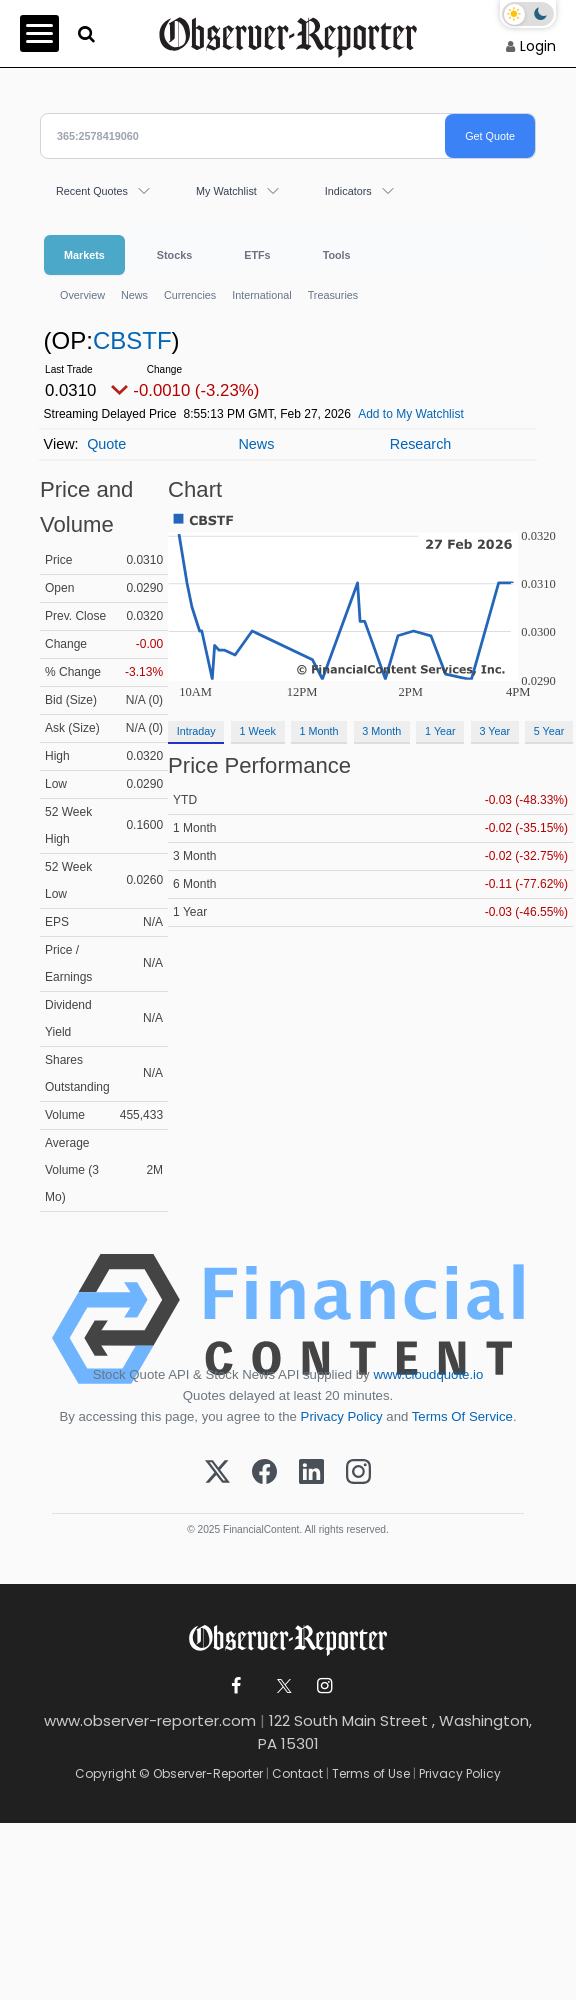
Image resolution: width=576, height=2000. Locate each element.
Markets (84, 255)
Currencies (190, 295)
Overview (82, 295)
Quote (106, 444)
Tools (337, 255)
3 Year (494, 731)
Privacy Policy (342, 1416)
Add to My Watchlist (411, 414)
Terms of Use (371, 1773)
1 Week (257, 731)
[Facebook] (264, 1473)
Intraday (196, 731)
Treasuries (333, 295)
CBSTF (132, 340)
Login (538, 46)
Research (421, 444)
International (261, 295)
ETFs (257, 255)
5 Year (549, 731)
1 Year (440, 731)
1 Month (319, 731)
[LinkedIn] (311, 1473)
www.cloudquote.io (428, 1374)
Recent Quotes (92, 191)
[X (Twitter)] (217, 1473)
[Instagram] (358, 1473)
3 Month (381, 731)
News (134, 295)
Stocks (174, 255)
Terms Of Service (462, 1416)
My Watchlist (226, 191)
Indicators (348, 191)
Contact (297, 1773)
